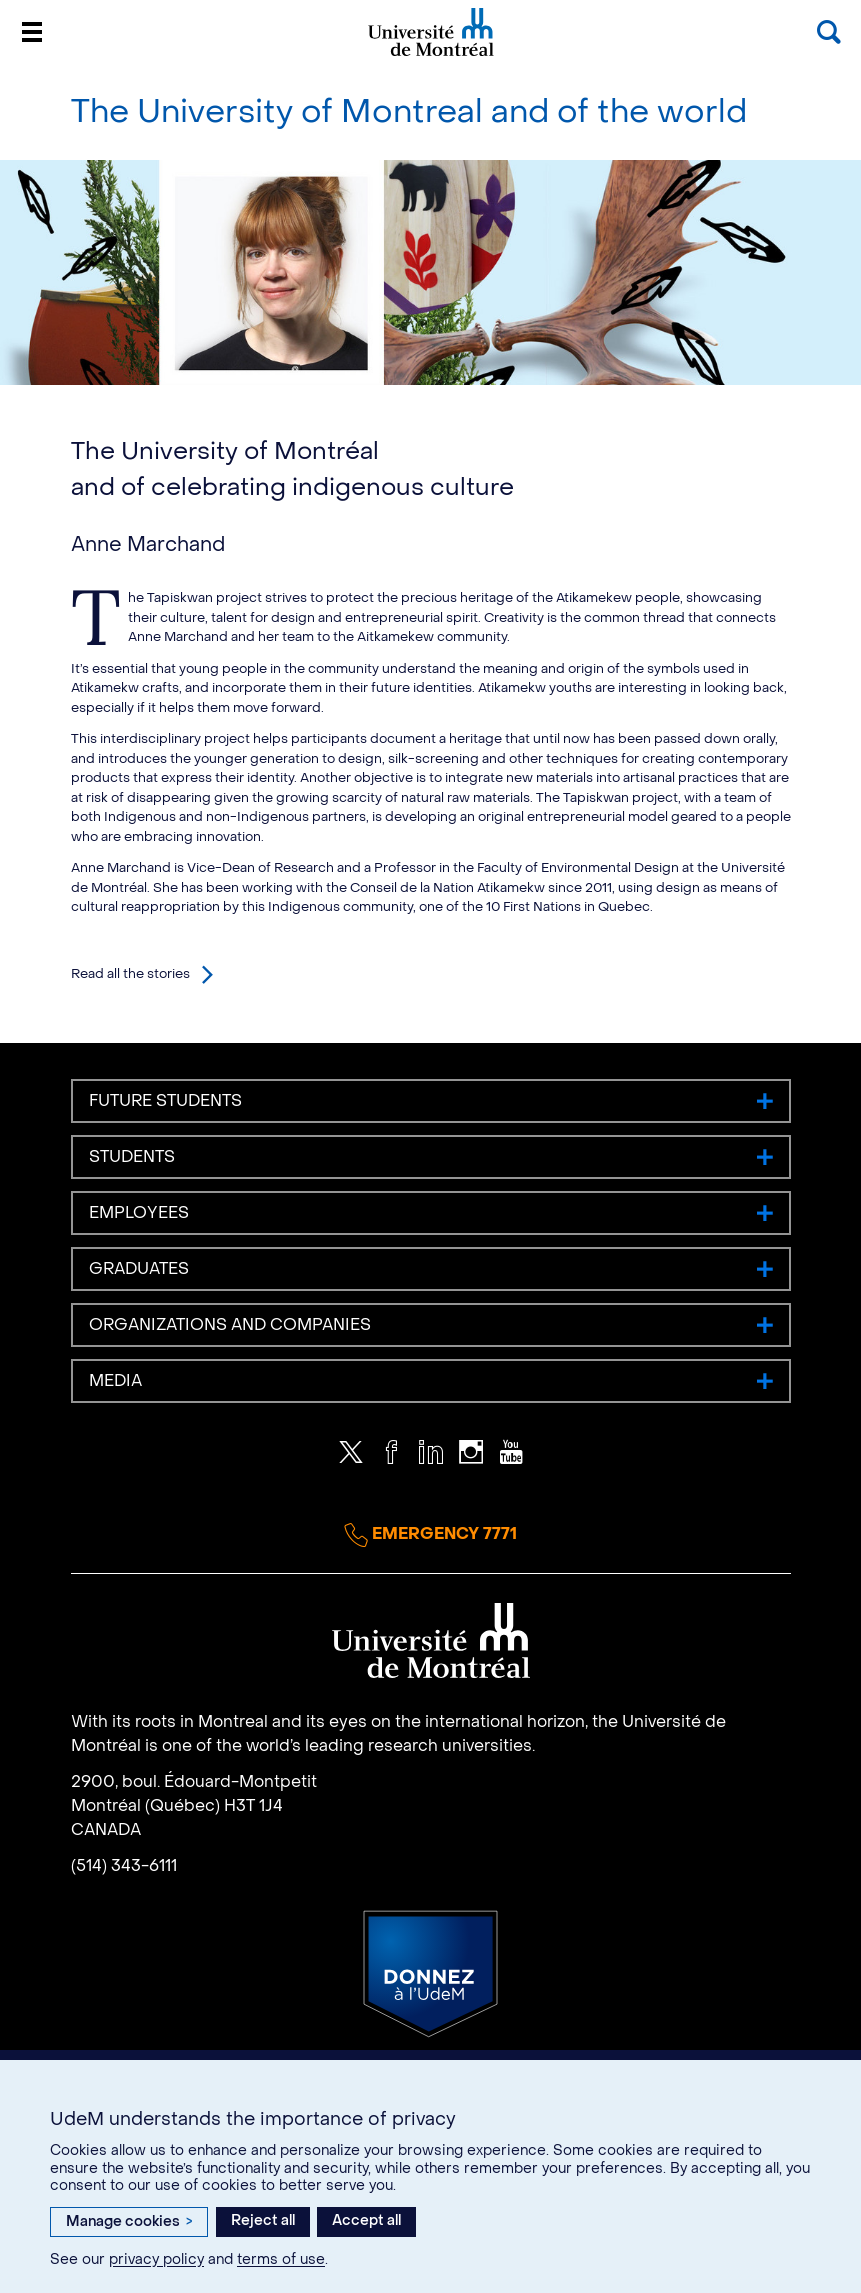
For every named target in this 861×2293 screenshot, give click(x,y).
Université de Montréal (431, 54)
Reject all (263, 2220)
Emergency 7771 (430, 1535)
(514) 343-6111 (124, 1865)
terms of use (281, 2259)
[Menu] (32, 32)
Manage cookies (129, 2221)
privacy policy (156, 2259)
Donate (430, 1974)
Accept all (366, 2220)
